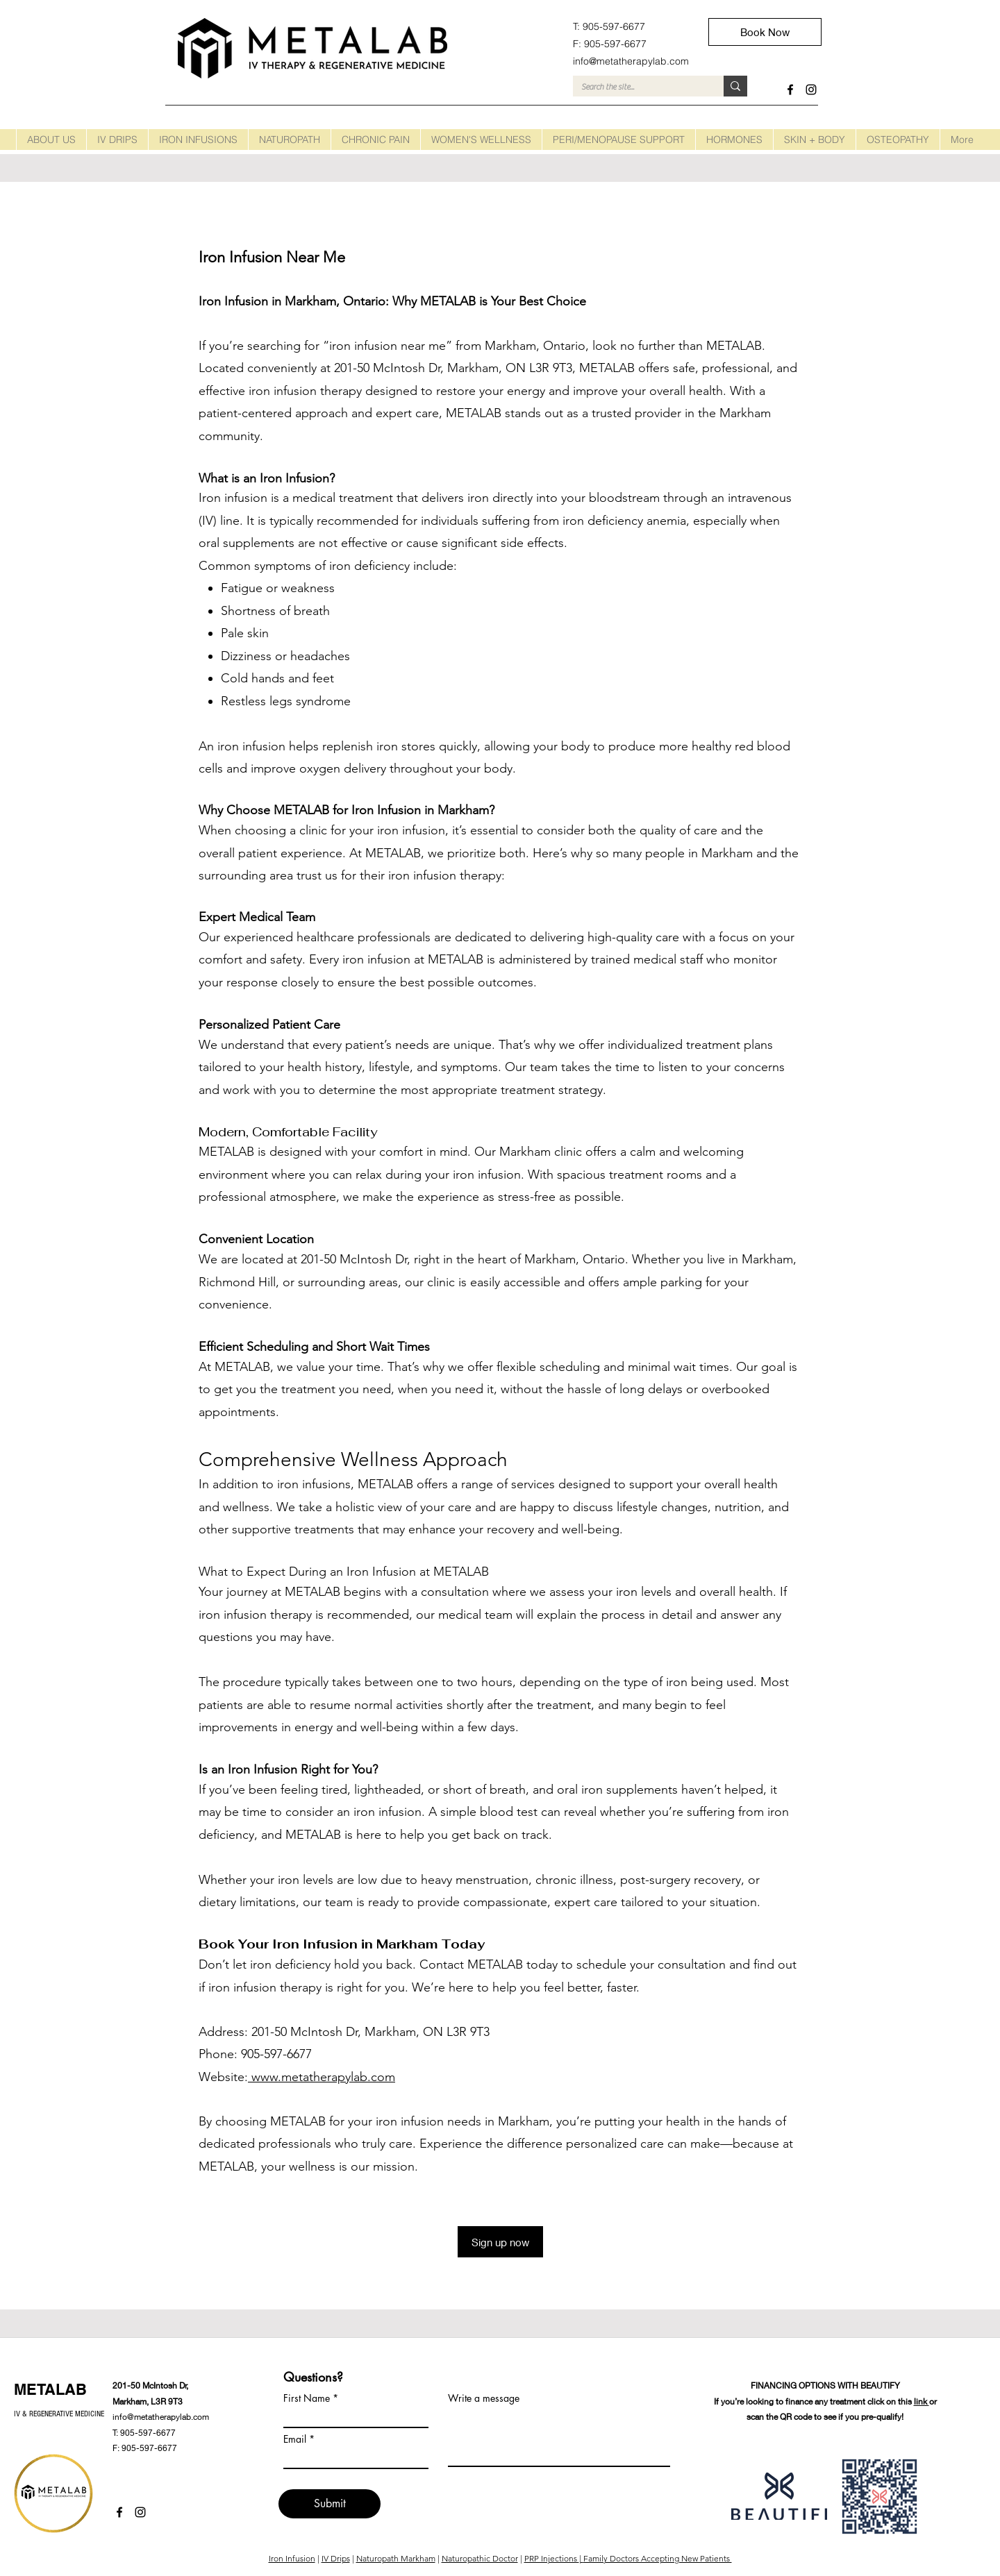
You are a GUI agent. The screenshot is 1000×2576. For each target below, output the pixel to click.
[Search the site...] (637, 87)
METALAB (50, 2389)
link (921, 2401)
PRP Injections (551, 2558)
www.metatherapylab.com (321, 2077)
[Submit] (329, 2503)
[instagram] (811, 89)
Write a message (483, 2398)
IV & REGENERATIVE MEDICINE (59, 2413)
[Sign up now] (500, 2241)
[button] (117, 139)
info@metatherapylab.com (160, 2416)
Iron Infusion (292, 2558)
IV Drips (336, 2558)
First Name (306, 2398)
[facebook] (790, 89)
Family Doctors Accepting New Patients (657, 2558)
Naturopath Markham (395, 2558)
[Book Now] (765, 32)
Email (294, 2439)
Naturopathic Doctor (480, 2558)
